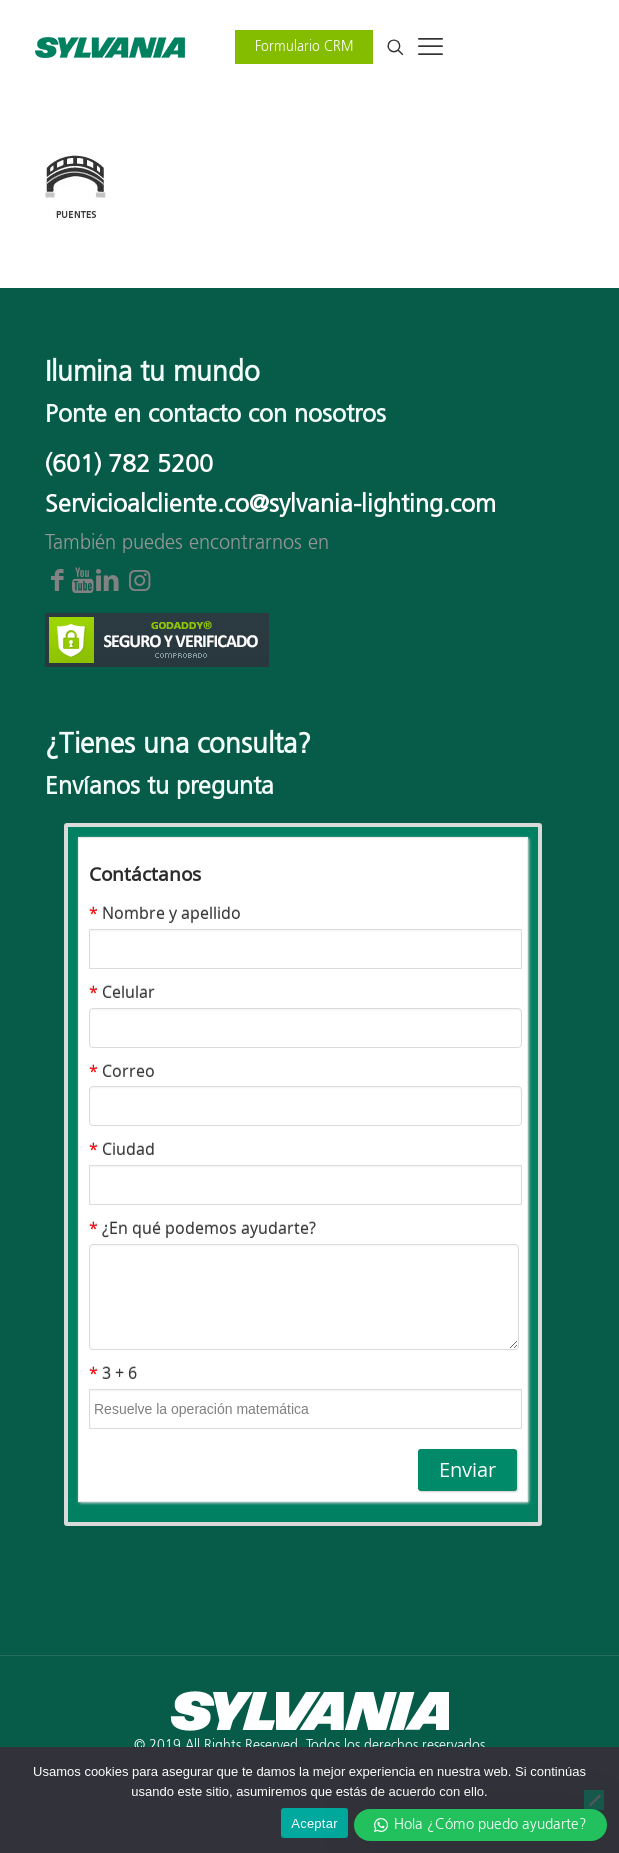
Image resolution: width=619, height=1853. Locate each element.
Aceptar (314, 1823)
